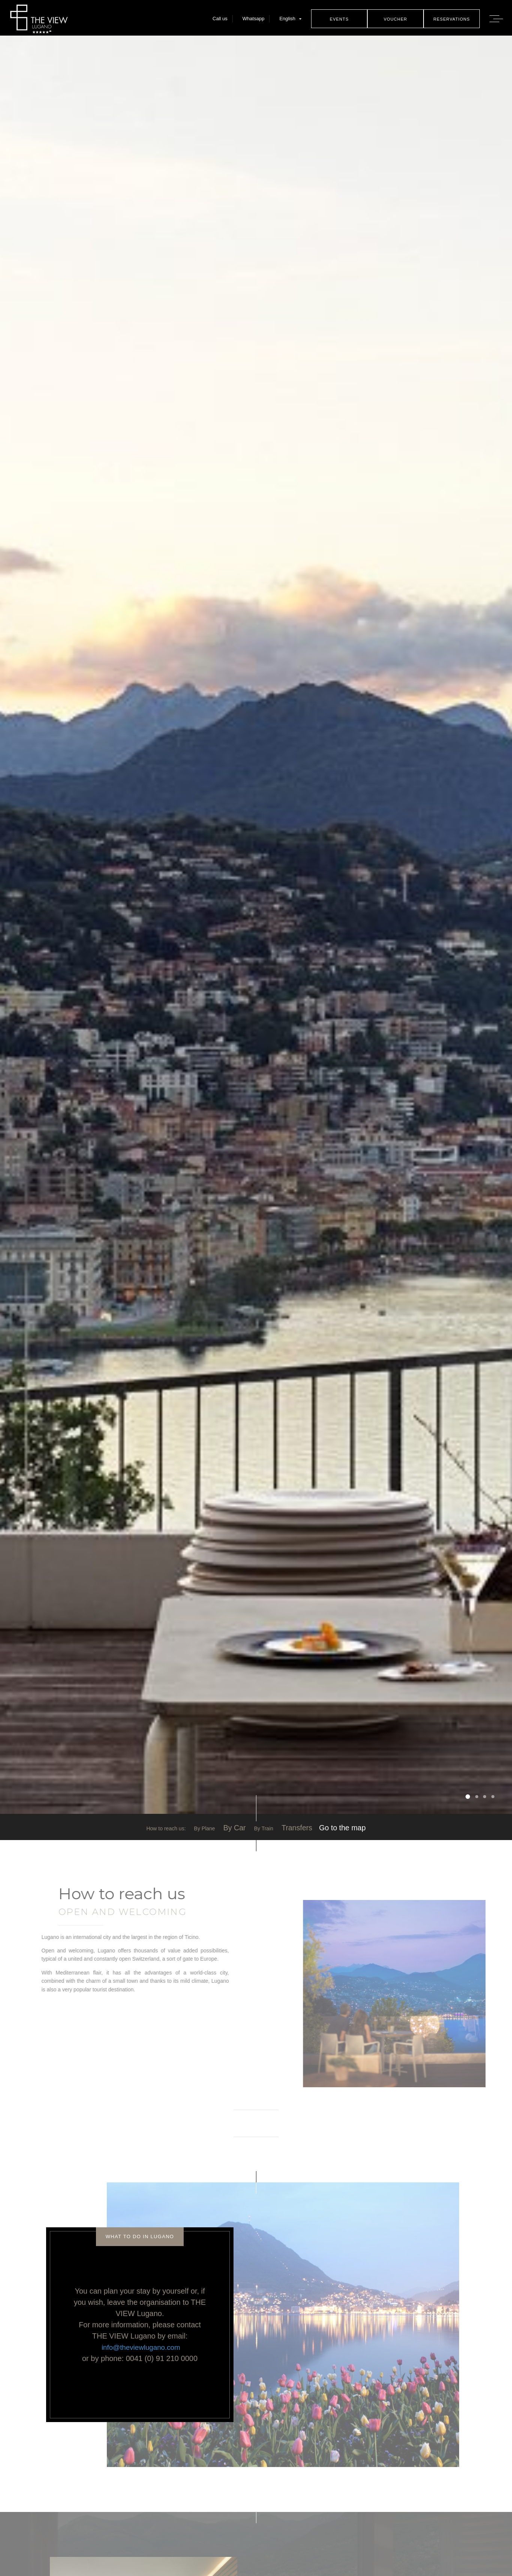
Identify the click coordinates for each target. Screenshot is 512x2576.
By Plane (204, 1828)
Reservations (451, 19)
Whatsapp (253, 18)
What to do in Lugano (140, 2237)
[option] (256, 925)
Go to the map (342, 1828)
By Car (234, 1828)
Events (338, 19)
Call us (219, 18)
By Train (263, 1828)
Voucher (395, 19)
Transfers (296, 1828)
